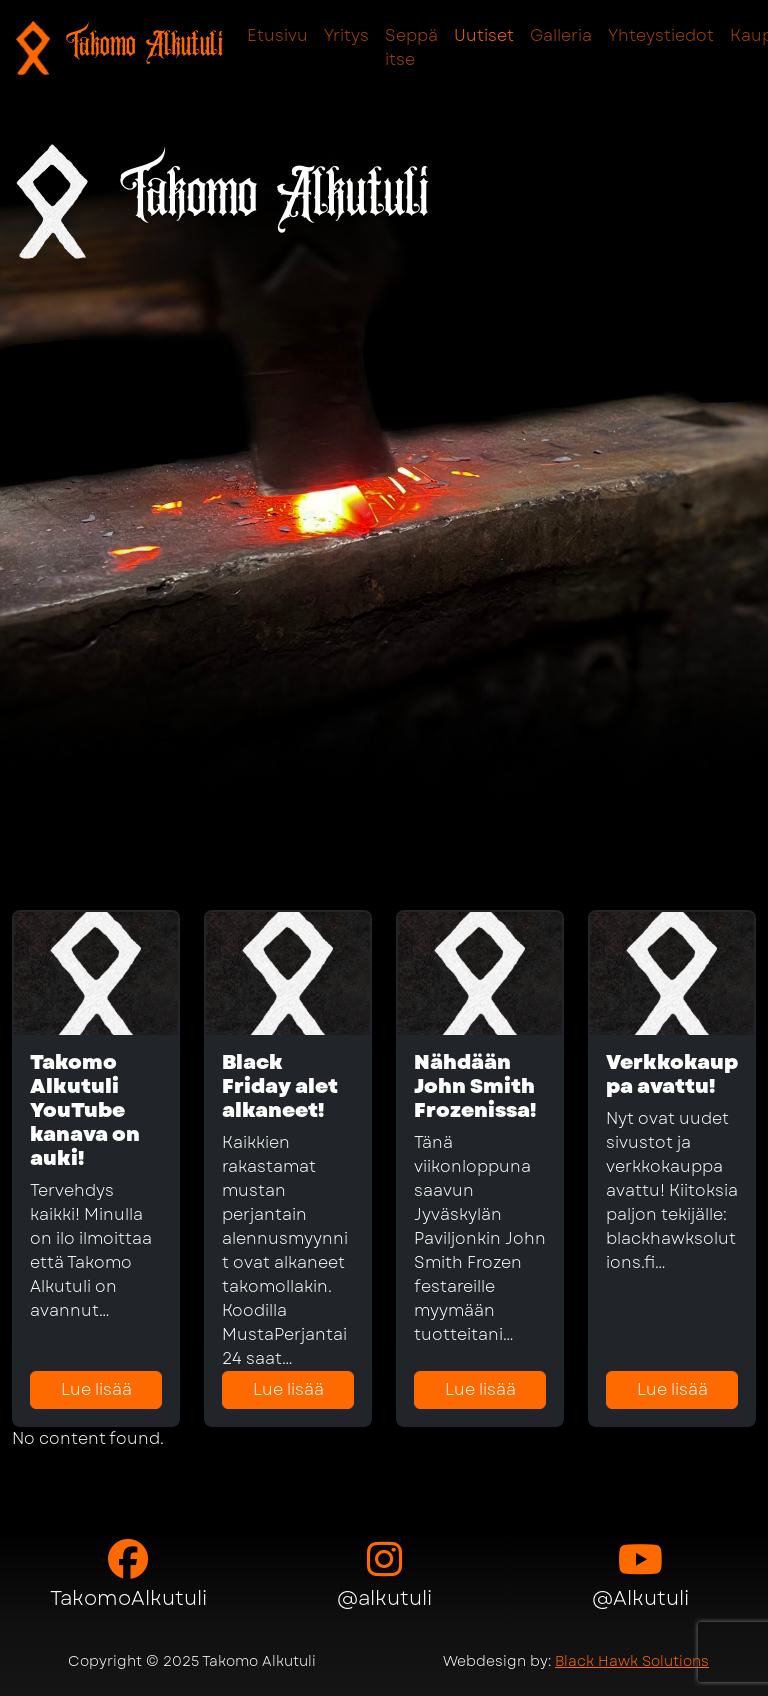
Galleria (561, 35)
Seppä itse (411, 47)
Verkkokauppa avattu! (672, 1074)
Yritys (346, 35)
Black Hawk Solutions (632, 1661)
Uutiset (484, 35)
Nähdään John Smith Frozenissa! (475, 1086)
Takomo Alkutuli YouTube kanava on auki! (85, 1110)
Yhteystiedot (661, 35)
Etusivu (277, 35)
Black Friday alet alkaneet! (280, 1086)
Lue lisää (96, 1389)
